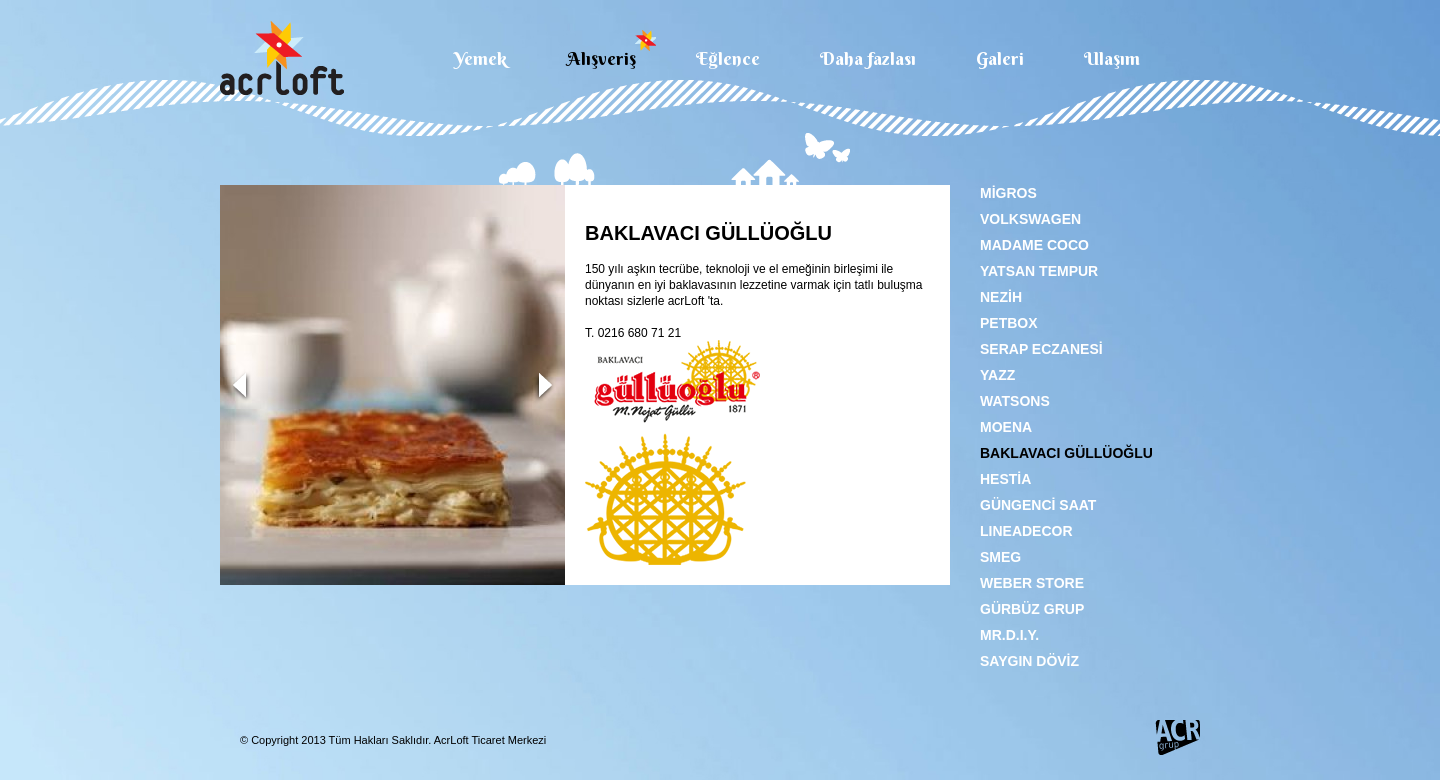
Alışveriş (601, 57)
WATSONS (1015, 401)
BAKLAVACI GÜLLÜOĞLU (1066, 453)
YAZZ (997, 375)
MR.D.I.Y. (1009, 635)
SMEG (1000, 557)
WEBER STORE (1032, 583)
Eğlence (728, 57)
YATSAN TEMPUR (1039, 271)
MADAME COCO (1034, 245)
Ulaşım (1112, 57)
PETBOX (1009, 323)
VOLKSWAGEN (1030, 219)
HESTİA (1005, 479)
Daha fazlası (868, 57)
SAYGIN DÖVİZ (1029, 661)
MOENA (1006, 427)
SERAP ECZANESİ (1041, 349)
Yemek (480, 57)
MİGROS (1008, 193)
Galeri (1000, 57)
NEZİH (1001, 297)
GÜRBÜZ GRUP (1032, 609)
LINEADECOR (1026, 531)
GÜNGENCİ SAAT (1038, 505)
